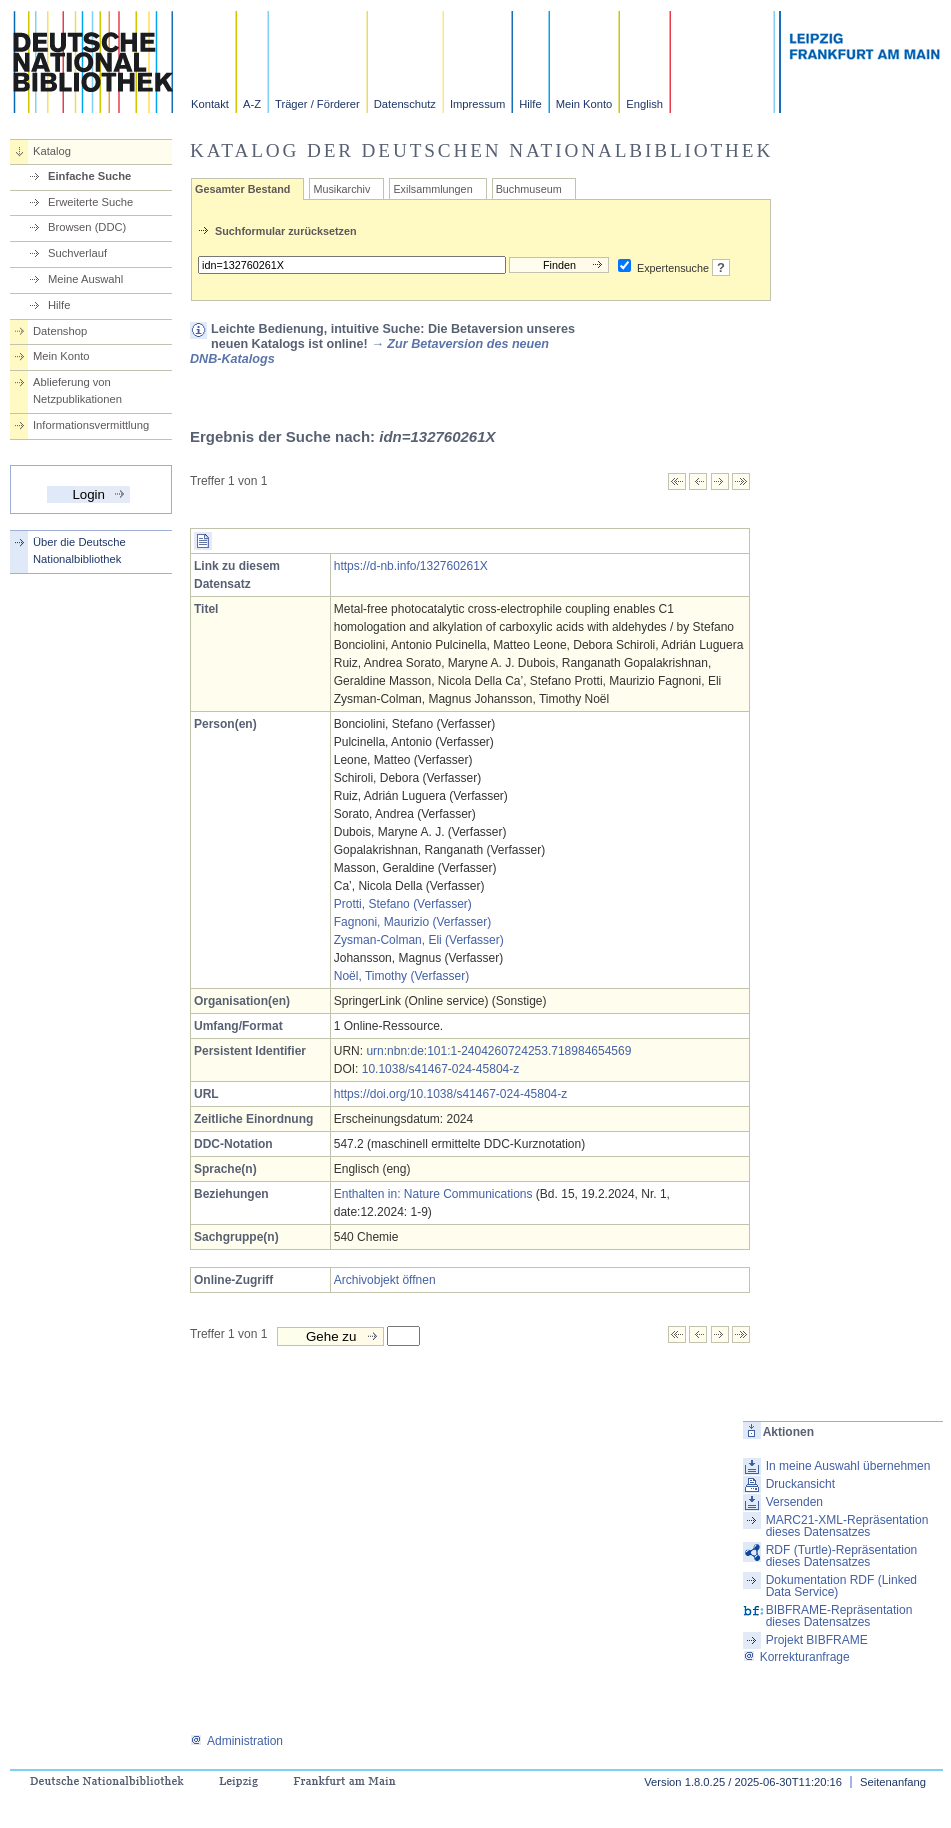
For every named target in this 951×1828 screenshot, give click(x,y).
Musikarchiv (341, 189)
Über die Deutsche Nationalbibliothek (79, 550)
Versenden (794, 1502)
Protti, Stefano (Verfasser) (403, 904)
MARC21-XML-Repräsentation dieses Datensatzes (847, 1526)
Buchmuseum (529, 189)
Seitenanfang (893, 1782)
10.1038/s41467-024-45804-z (440, 1069)
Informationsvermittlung (91, 425)
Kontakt (210, 104)
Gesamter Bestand (242, 189)
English (644, 104)
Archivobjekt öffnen (385, 1280)
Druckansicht (800, 1484)
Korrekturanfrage (796, 1657)
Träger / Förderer (317, 104)
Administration (236, 1741)
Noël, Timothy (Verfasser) (401, 976)
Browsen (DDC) (87, 227)
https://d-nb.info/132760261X (411, 566)
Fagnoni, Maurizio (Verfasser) (412, 922)
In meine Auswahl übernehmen (848, 1466)
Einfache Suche (89, 176)
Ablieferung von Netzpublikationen (77, 390)
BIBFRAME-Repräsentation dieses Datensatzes (839, 1616)
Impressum (477, 104)
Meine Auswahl (85, 279)
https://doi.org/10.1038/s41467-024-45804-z (451, 1094)
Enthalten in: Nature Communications (433, 1194)
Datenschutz (405, 104)
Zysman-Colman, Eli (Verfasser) (419, 940)
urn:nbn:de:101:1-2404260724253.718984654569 (498, 1051)
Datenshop (60, 331)
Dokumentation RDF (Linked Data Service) (841, 1586)
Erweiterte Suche (90, 202)
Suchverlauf (77, 253)
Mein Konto (584, 104)
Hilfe (530, 104)
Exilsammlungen (432, 189)
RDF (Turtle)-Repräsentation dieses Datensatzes (842, 1556)
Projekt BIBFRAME (817, 1640)
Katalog (52, 151)
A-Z (252, 104)
